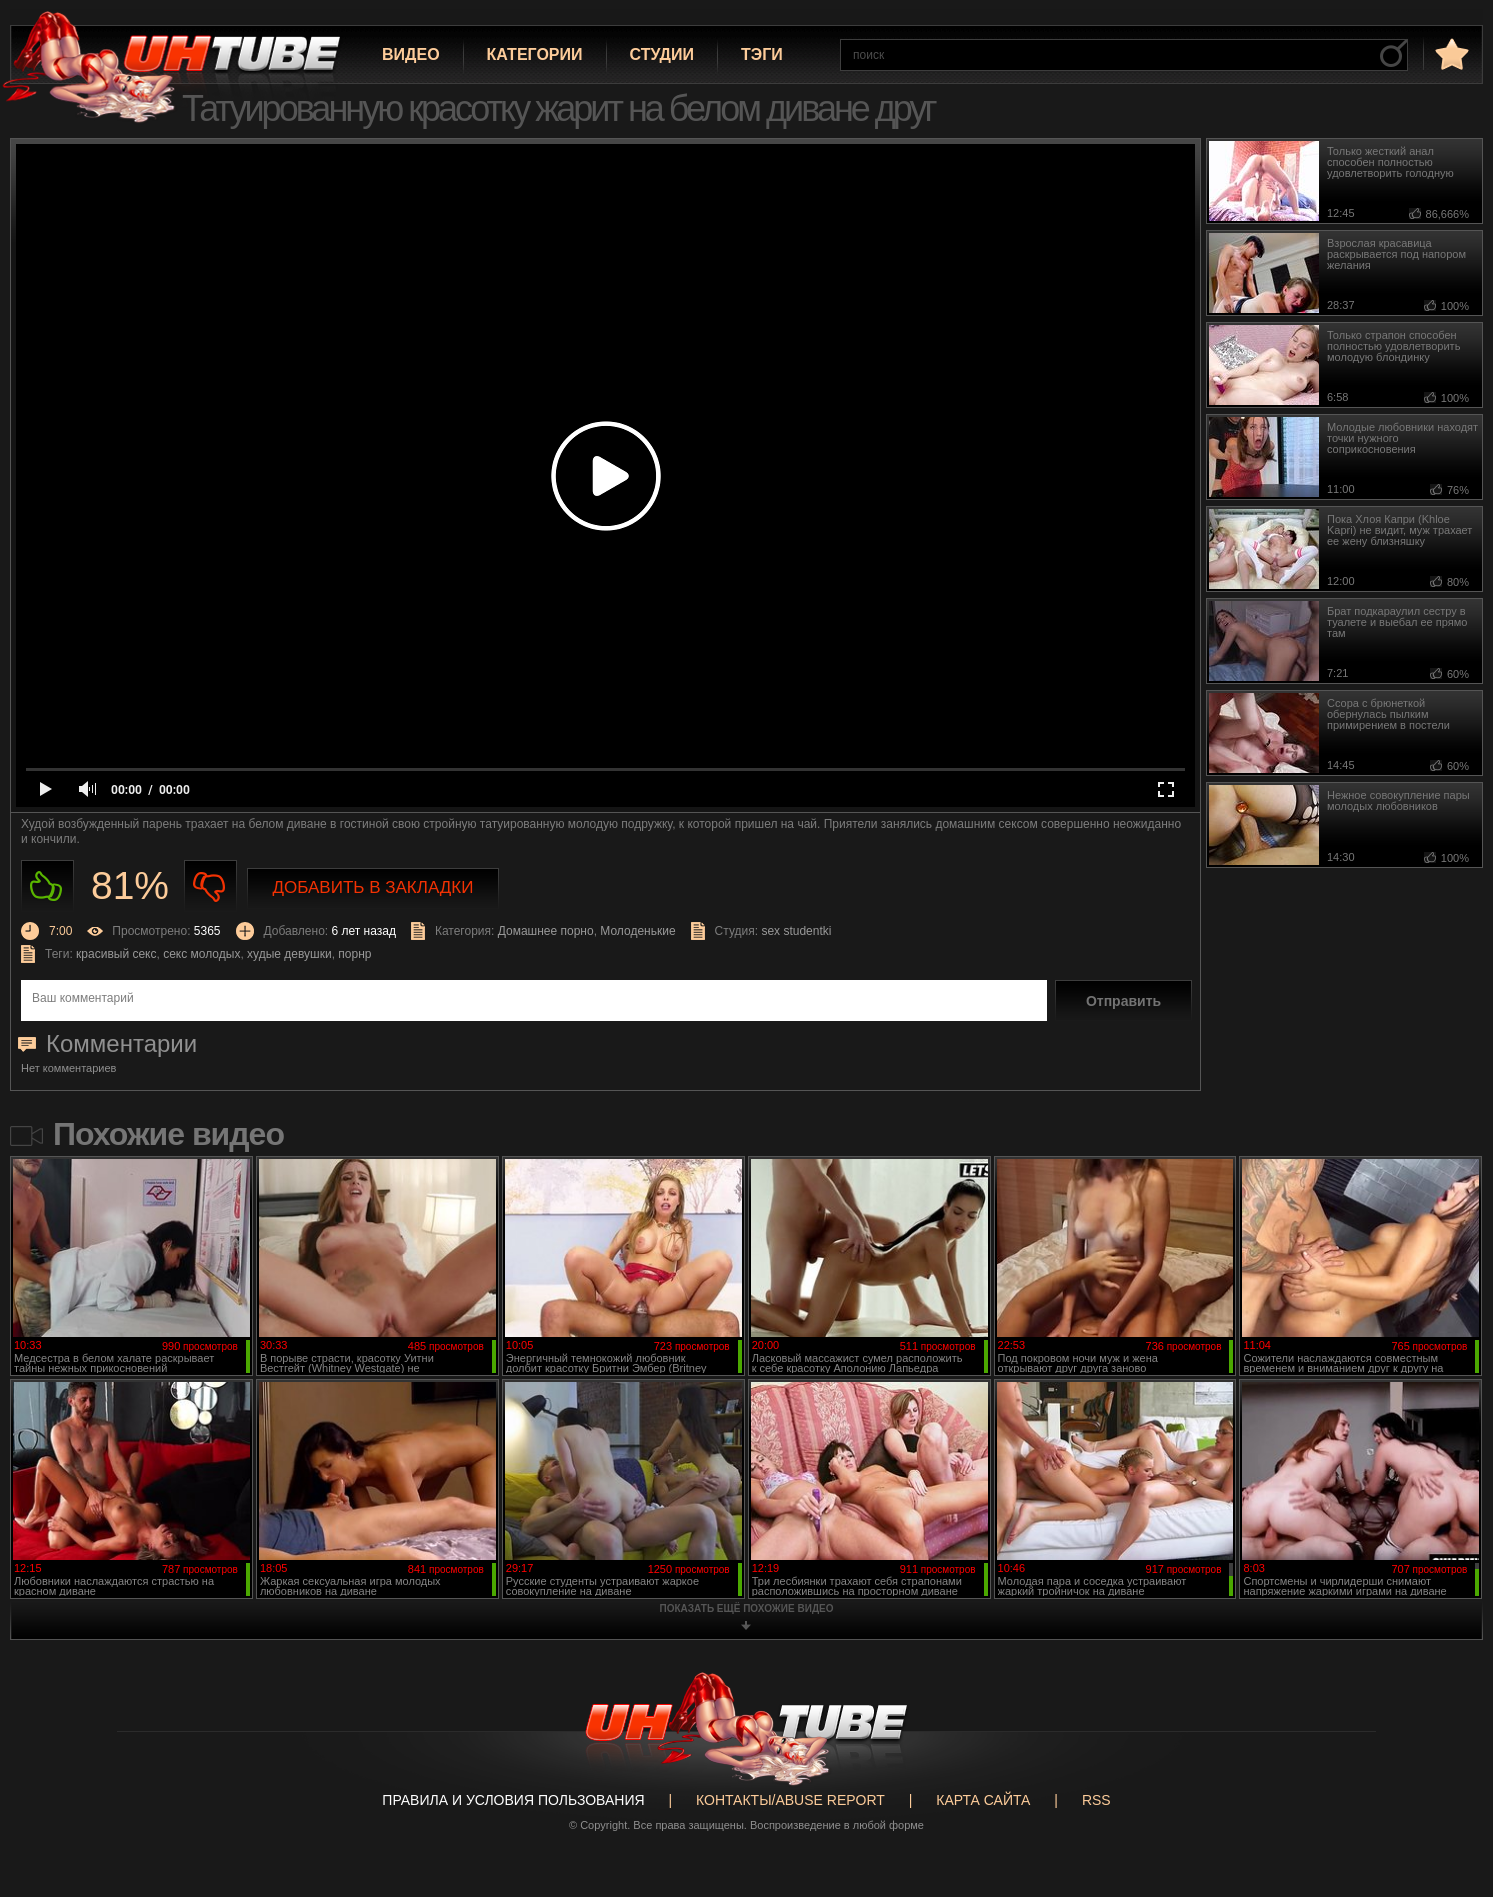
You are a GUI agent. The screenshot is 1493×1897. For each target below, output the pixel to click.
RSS (1096, 1800)
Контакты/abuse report (790, 1800)
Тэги (762, 54)
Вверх (1448, 1784)
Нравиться (47, 886)
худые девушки (289, 954)
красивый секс (116, 954)
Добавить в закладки (373, 887)
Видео (411, 54)
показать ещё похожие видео (747, 1608)
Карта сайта (983, 1800)
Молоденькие (637, 931)
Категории (535, 54)
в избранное (1450, 53)
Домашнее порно (546, 931)
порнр (354, 954)
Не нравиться (210, 886)
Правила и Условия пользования (513, 1800)
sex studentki (796, 931)
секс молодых (201, 954)
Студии (662, 54)
